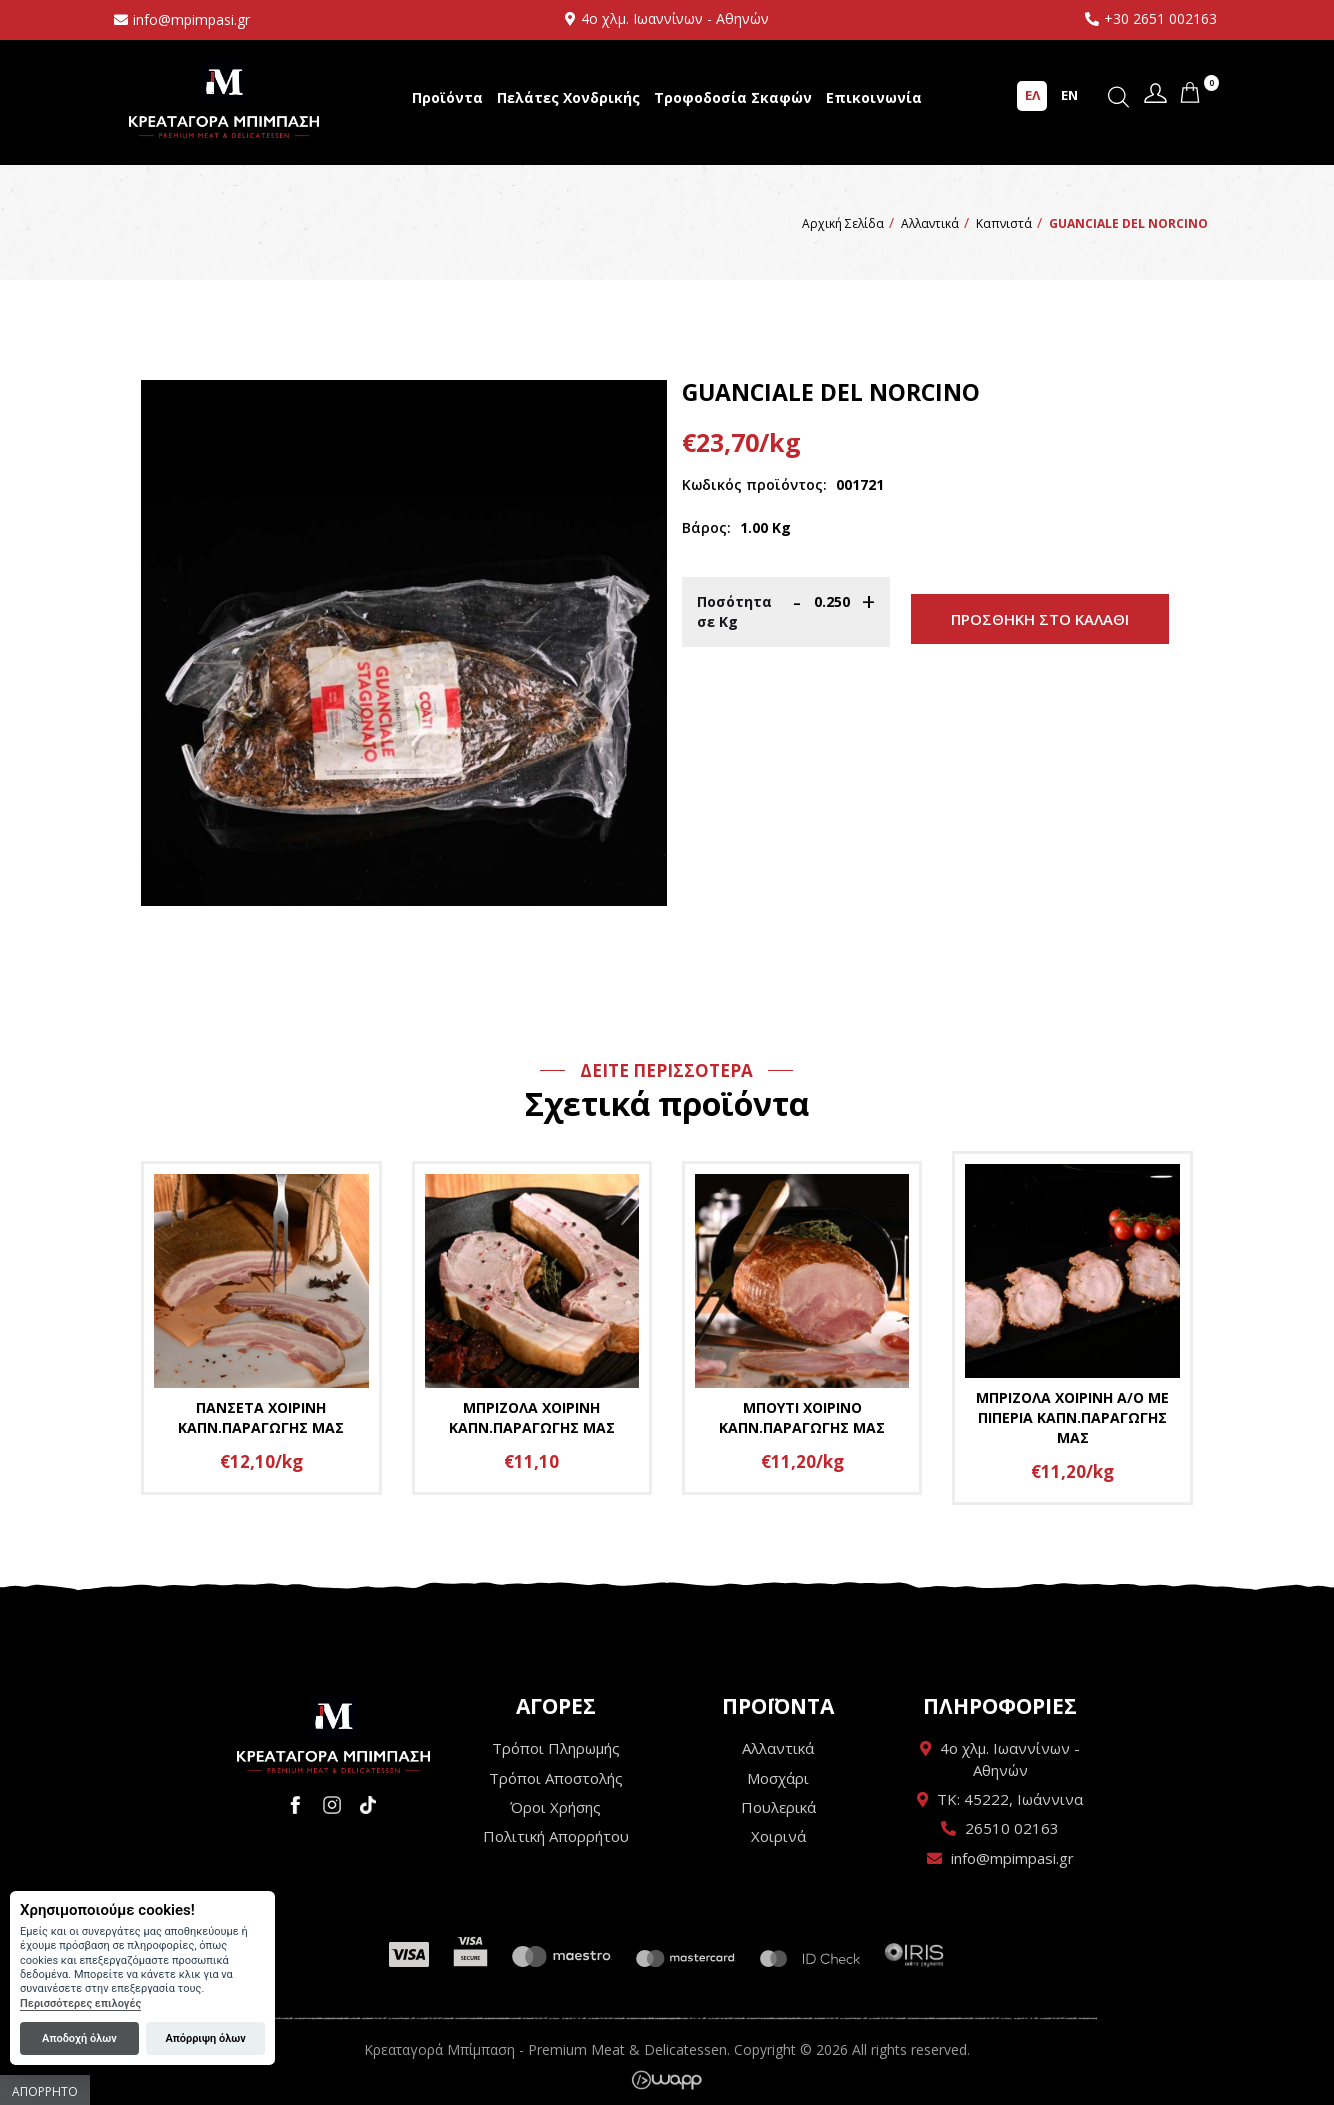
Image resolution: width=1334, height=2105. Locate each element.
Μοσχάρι (778, 1778)
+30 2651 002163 (1160, 18)
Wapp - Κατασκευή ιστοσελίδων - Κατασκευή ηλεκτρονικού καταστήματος (666, 2080)
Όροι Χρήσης (555, 1807)
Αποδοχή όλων (79, 2038)
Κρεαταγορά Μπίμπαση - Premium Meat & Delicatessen (224, 100)
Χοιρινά (778, 1836)
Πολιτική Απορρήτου (556, 1836)
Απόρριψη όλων (205, 2038)
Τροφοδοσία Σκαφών (733, 97)
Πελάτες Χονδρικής (568, 97)
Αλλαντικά (778, 1748)
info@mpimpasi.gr (191, 19)
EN (1069, 95)
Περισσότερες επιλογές (80, 2003)
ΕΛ (1032, 95)
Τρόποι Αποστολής (556, 1778)
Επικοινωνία (874, 97)
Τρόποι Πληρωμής (556, 1748)
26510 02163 (1012, 1828)
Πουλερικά (778, 1807)
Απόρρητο (45, 2091)
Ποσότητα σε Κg (734, 611)
